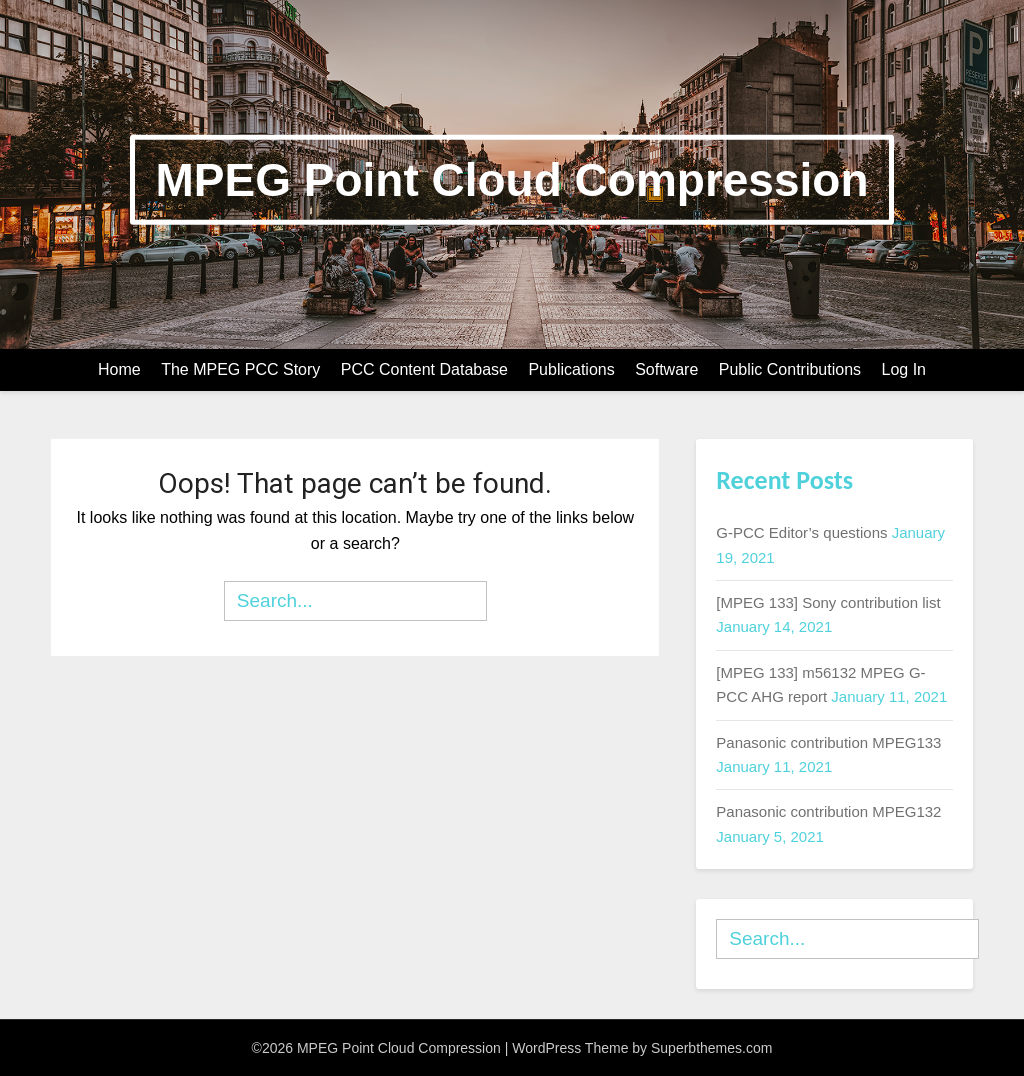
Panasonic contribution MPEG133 (828, 742)
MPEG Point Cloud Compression (511, 179)
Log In (904, 369)
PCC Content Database (424, 369)
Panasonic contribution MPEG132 (828, 811)
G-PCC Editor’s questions (801, 532)
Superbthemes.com (711, 1048)
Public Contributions (790, 369)
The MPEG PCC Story (240, 369)
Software (666, 369)
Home (119, 369)
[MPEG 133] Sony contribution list (828, 602)
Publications (571, 369)
